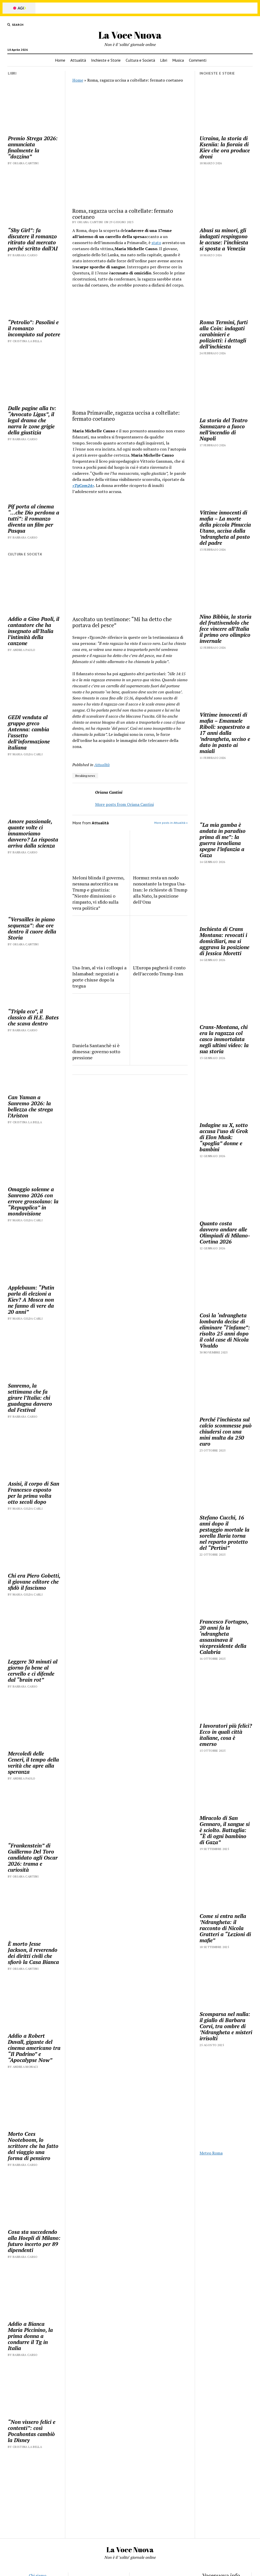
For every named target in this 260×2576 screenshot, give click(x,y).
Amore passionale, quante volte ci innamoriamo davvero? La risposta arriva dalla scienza (33, 833)
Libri (163, 60)
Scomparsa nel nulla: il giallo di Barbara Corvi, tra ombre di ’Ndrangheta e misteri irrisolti (226, 2026)
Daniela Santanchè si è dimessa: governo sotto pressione (95, 1045)
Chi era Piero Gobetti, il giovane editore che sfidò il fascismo (34, 1582)
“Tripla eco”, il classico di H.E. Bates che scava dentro (33, 1017)
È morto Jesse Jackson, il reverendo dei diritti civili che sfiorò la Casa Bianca (33, 1953)
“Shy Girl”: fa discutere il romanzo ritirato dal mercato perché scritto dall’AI (33, 239)
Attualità (77, 60)
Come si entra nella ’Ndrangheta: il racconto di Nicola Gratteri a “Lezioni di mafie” (225, 1928)
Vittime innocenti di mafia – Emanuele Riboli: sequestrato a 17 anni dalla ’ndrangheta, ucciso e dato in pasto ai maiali (225, 733)
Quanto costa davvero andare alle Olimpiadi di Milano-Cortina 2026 (226, 1232)
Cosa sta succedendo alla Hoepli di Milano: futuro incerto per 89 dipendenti (32, 2244)
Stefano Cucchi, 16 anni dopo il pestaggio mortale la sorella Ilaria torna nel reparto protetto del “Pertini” (224, 1532)
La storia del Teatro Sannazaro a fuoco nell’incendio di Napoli (223, 429)
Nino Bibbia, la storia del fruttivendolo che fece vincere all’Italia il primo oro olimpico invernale (225, 629)
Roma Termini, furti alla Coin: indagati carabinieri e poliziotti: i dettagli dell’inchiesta (224, 334)
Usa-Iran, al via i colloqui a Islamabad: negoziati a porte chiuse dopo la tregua (99, 970)
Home (59, 60)
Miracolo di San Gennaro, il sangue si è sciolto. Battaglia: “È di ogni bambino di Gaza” (226, 1830)
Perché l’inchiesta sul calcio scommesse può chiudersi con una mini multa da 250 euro (225, 1431)
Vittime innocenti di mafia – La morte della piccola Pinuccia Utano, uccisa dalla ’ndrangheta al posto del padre (225, 527)
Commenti (198, 60)
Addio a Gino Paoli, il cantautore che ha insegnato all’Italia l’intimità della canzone (33, 631)
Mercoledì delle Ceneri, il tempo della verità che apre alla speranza (33, 1762)
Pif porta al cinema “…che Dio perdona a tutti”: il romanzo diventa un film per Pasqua (33, 518)
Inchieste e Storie (105, 60)
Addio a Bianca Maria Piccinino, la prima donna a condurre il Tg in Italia (31, 2342)
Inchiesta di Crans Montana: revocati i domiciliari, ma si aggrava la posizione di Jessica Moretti (224, 941)
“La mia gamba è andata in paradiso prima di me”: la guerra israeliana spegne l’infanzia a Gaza (222, 840)
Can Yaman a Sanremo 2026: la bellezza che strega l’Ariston (30, 1106)
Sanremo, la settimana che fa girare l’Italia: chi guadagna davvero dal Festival (30, 1398)
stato (134, 242)
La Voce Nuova (130, 35)
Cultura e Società (139, 60)
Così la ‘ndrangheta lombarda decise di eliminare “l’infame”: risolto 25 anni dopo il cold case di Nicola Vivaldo (225, 1330)
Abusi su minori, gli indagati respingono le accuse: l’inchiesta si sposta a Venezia (224, 239)
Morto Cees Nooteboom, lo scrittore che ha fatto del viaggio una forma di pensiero (34, 2146)
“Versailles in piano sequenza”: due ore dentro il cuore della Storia (32, 928)
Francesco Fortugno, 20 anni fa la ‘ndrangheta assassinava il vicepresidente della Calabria (224, 1637)
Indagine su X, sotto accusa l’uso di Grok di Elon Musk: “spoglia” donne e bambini (224, 1137)
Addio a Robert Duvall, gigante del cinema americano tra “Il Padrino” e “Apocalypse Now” (34, 2048)
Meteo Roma (211, 2153)
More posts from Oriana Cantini (123, 804)
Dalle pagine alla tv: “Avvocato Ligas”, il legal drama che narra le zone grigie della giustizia (32, 420)
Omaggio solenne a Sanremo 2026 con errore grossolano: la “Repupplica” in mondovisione (33, 1201)
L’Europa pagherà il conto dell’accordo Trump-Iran (159, 964)
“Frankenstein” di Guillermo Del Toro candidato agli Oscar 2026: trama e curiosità (33, 1857)
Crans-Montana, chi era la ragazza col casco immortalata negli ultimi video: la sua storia (224, 1039)
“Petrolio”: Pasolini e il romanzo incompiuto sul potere (34, 328)
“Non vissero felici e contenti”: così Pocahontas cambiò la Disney (31, 2437)
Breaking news (85, 776)
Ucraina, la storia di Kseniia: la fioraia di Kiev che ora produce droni (225, 147)
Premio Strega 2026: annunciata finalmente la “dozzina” (32, 147)
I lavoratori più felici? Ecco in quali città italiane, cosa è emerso (226, 1735)
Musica (178, 60)
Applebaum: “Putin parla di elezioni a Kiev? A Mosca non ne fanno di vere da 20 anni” (31, 1299)
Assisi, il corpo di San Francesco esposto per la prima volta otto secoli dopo (34, 1493)
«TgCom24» (83, 485)
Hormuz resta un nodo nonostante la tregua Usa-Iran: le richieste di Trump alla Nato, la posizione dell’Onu (159, 890)
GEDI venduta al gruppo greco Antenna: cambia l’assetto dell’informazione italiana (29, 732)
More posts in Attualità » (172, 823)
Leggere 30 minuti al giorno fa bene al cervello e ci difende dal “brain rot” (32, 1670)
